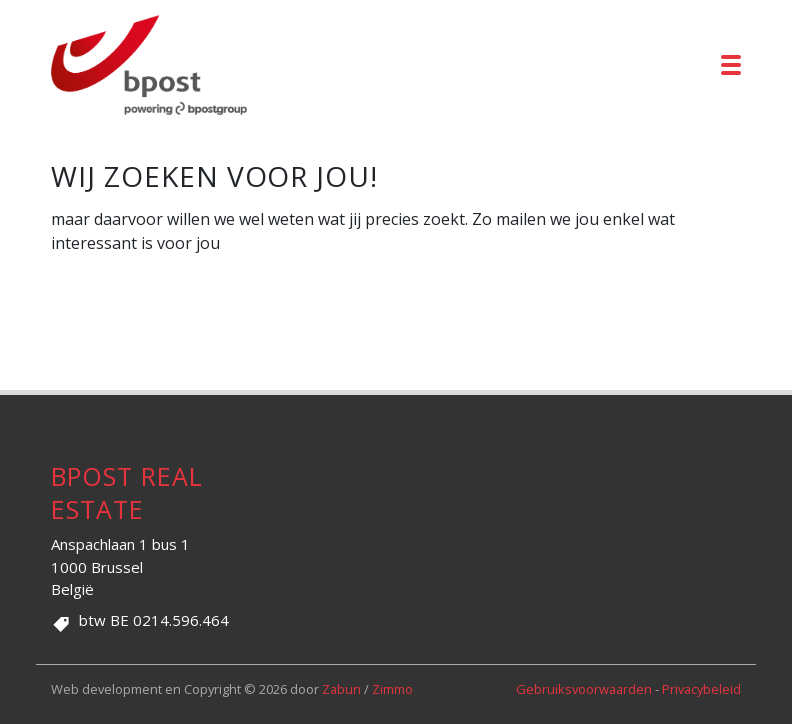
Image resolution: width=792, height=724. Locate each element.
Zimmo (392, 689)
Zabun (341, 689)
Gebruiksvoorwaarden (585, 689)
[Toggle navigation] (731, 65)
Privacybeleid (701, 689)
